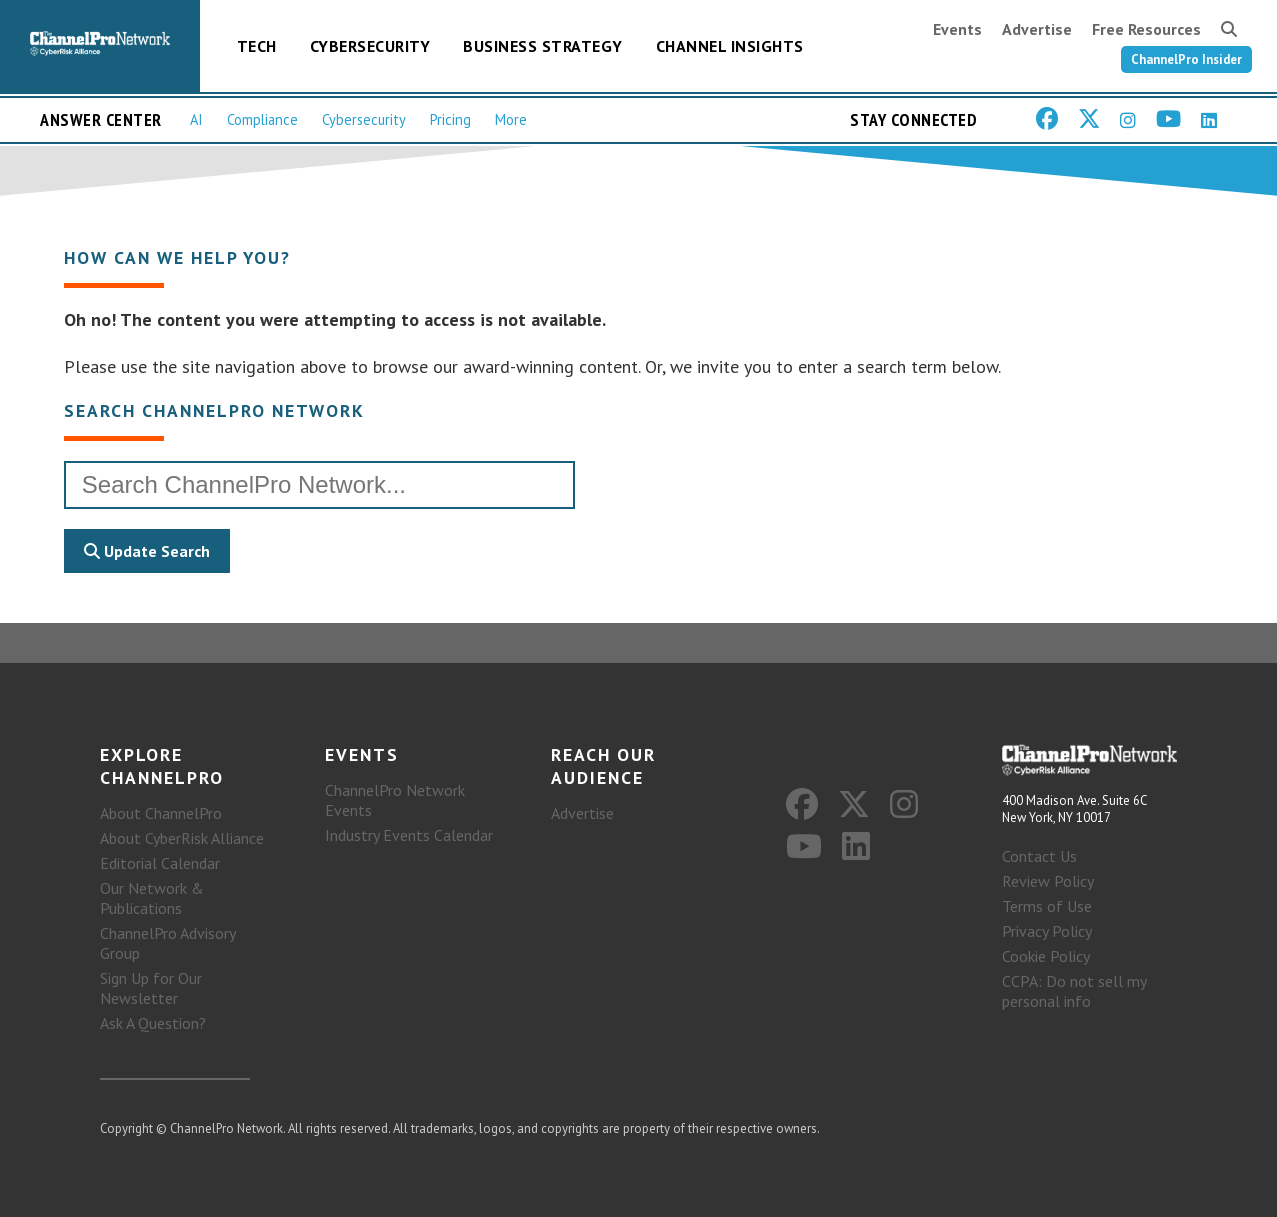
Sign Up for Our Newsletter (151, 988)
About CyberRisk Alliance (182, 838)
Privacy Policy (1047, 931)
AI (196, 119)
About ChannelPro (161, 813)
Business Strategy (543, 46)
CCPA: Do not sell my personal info (1074, 991)
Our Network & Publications (152, 898)
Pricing (450, 119)
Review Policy (1048, 881)
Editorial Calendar (160, 863)
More (511, 119)
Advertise (1037, 29)
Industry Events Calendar (409, 835)
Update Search (147, 551)
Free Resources (1146, 29)
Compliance (262, 119)
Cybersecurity (370, 46)
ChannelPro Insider (1186, 59)
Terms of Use (1047, 906)
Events (957, 29)
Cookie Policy (1046, 956)
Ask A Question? (153, 1023)
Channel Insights (730, 46)
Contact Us (1039, 856)
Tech (257, 46)
